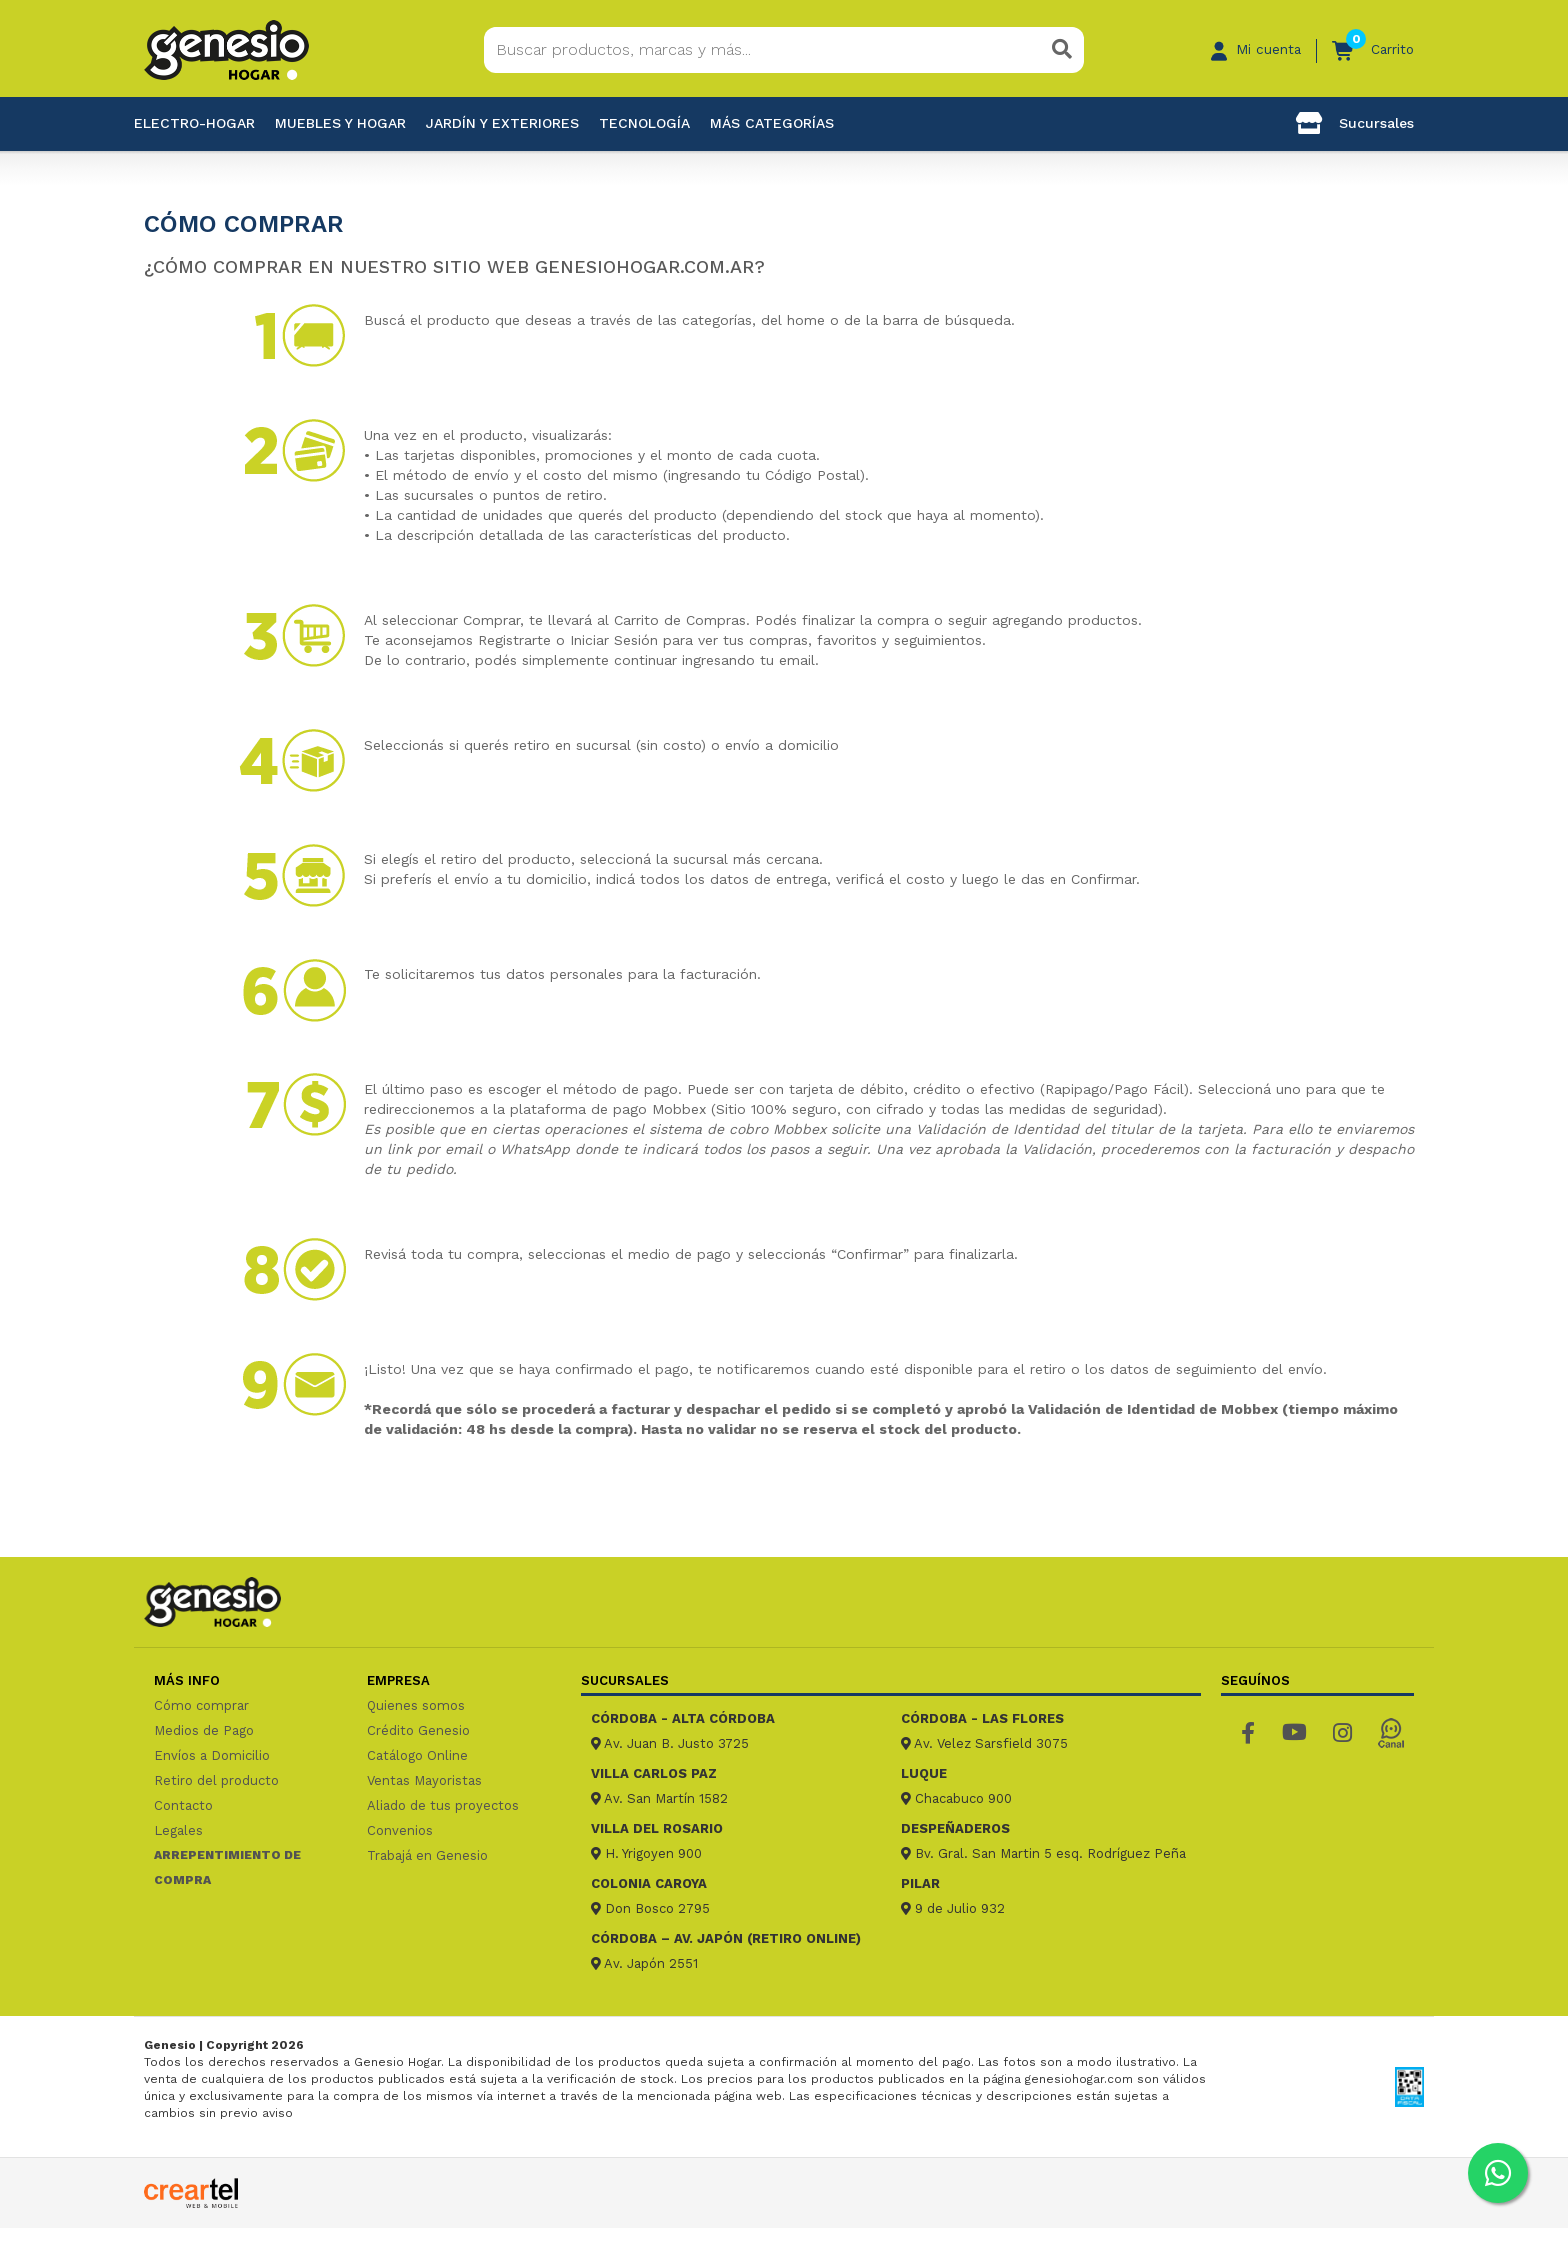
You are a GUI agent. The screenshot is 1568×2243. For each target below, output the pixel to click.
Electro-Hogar (194, 123)
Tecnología (644, 123)
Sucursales (1355, 123)
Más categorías (772, 123)
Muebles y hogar (340, 123)
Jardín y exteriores (502, 123)
